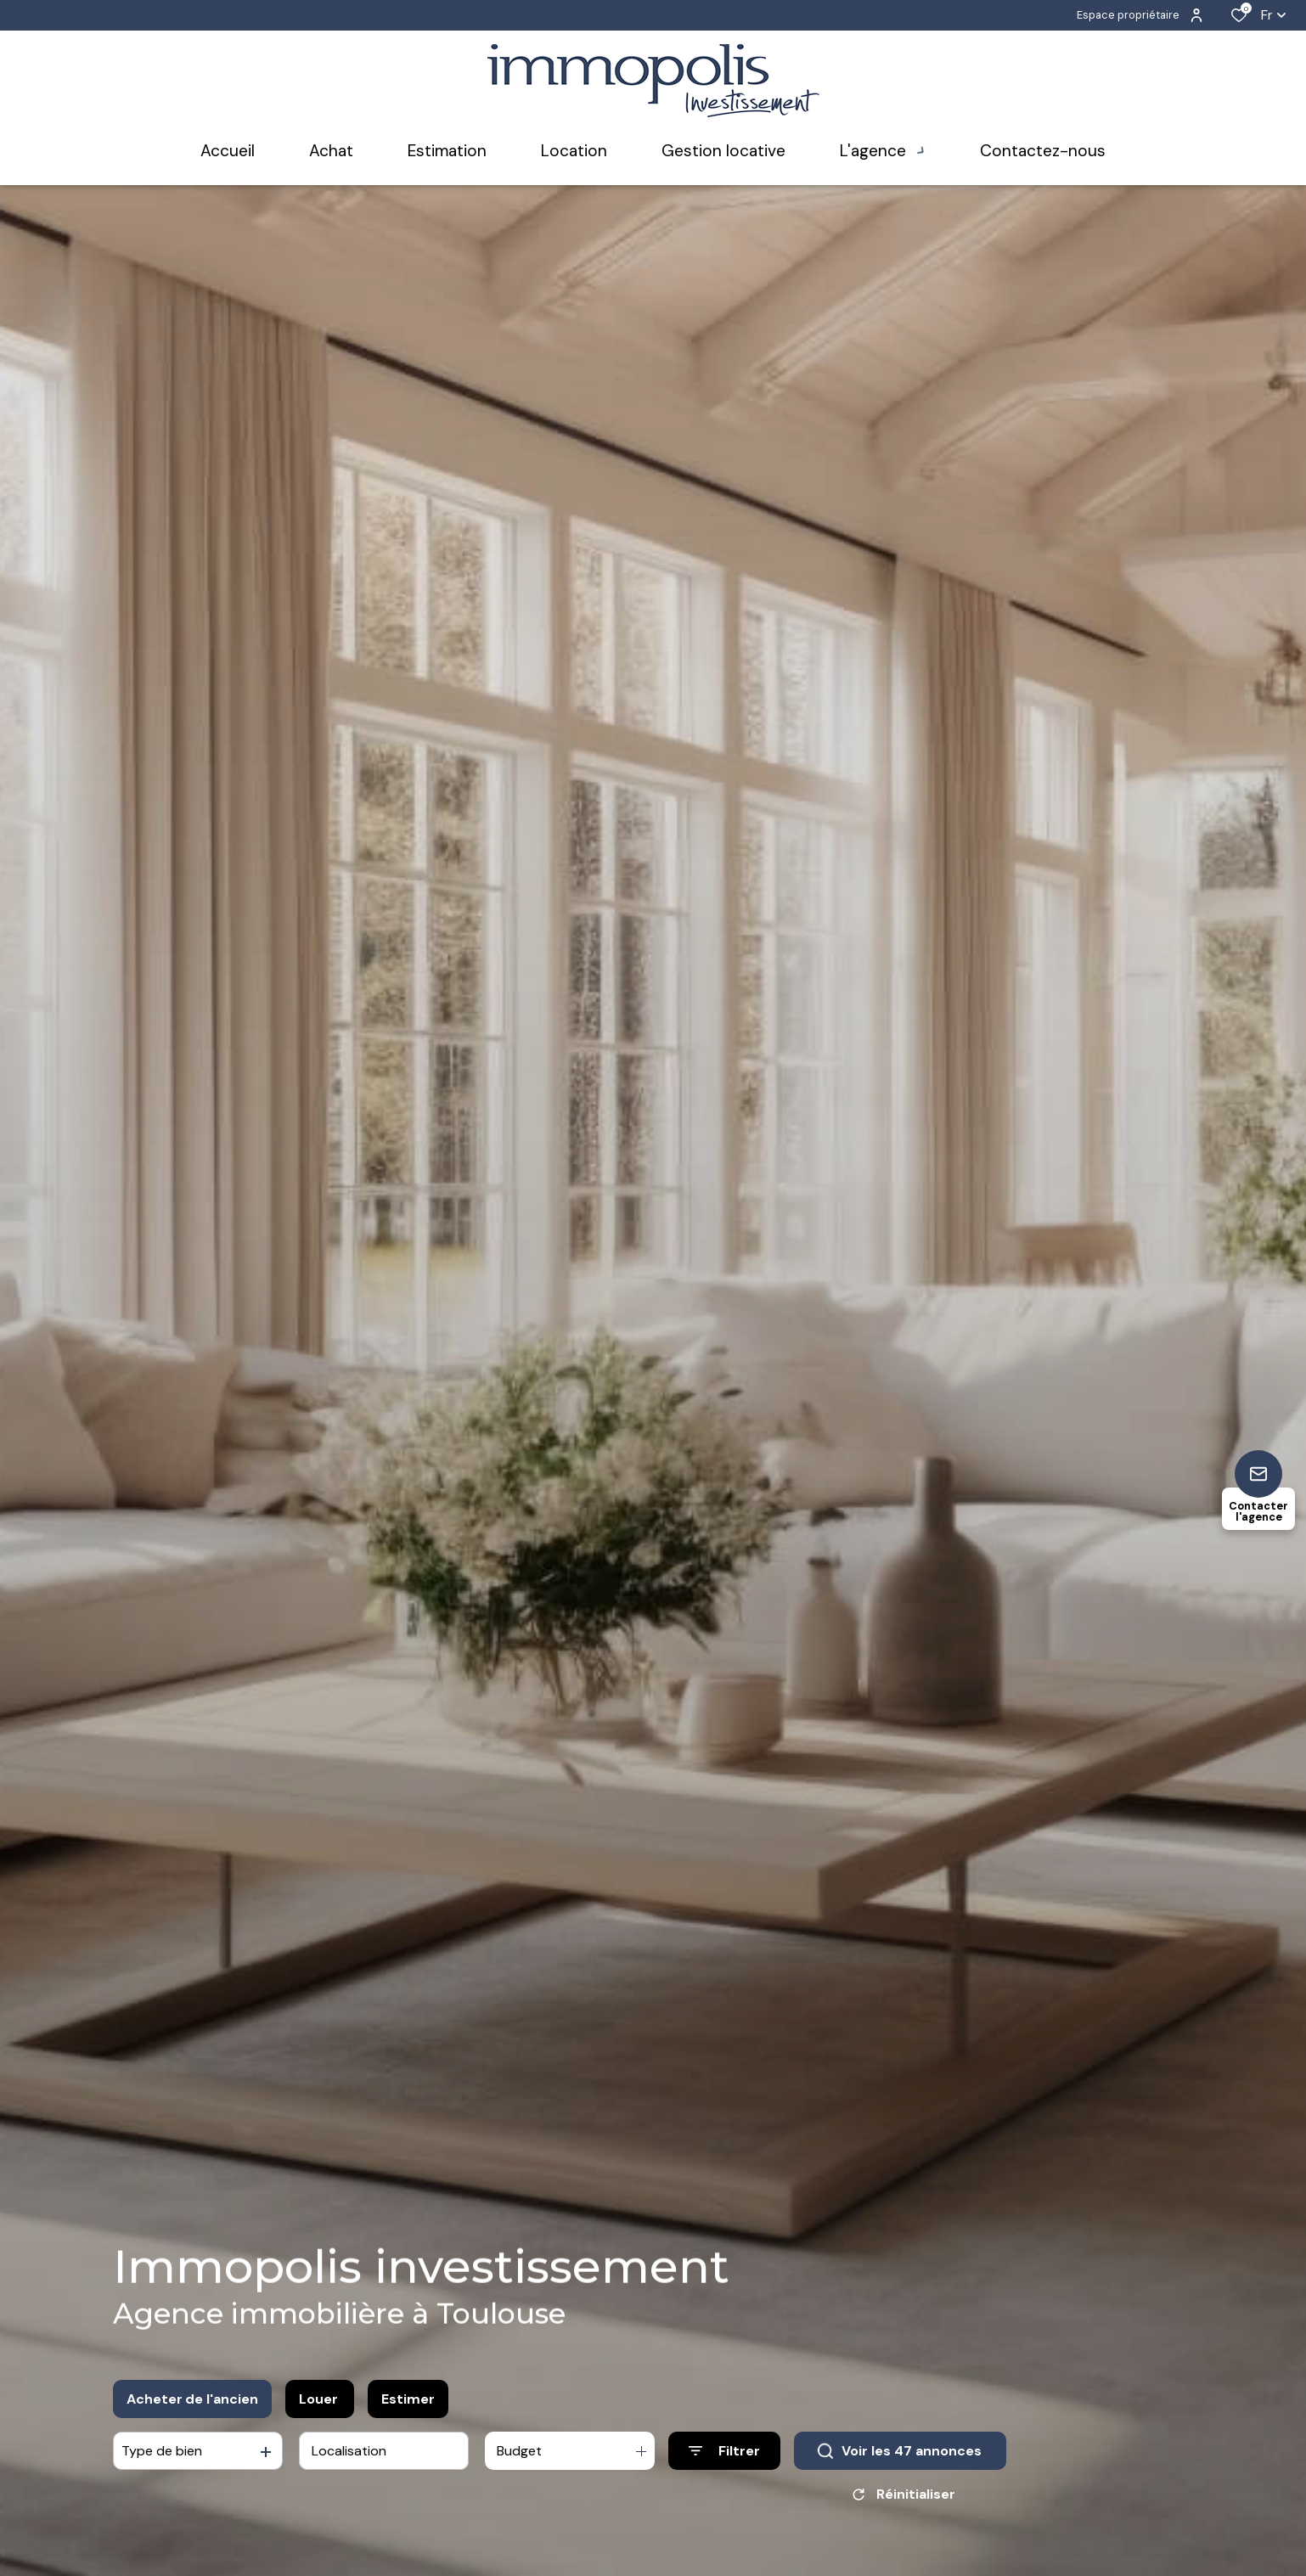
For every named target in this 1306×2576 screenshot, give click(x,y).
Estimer (408, 2399)
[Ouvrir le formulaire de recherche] (724, 2451)
